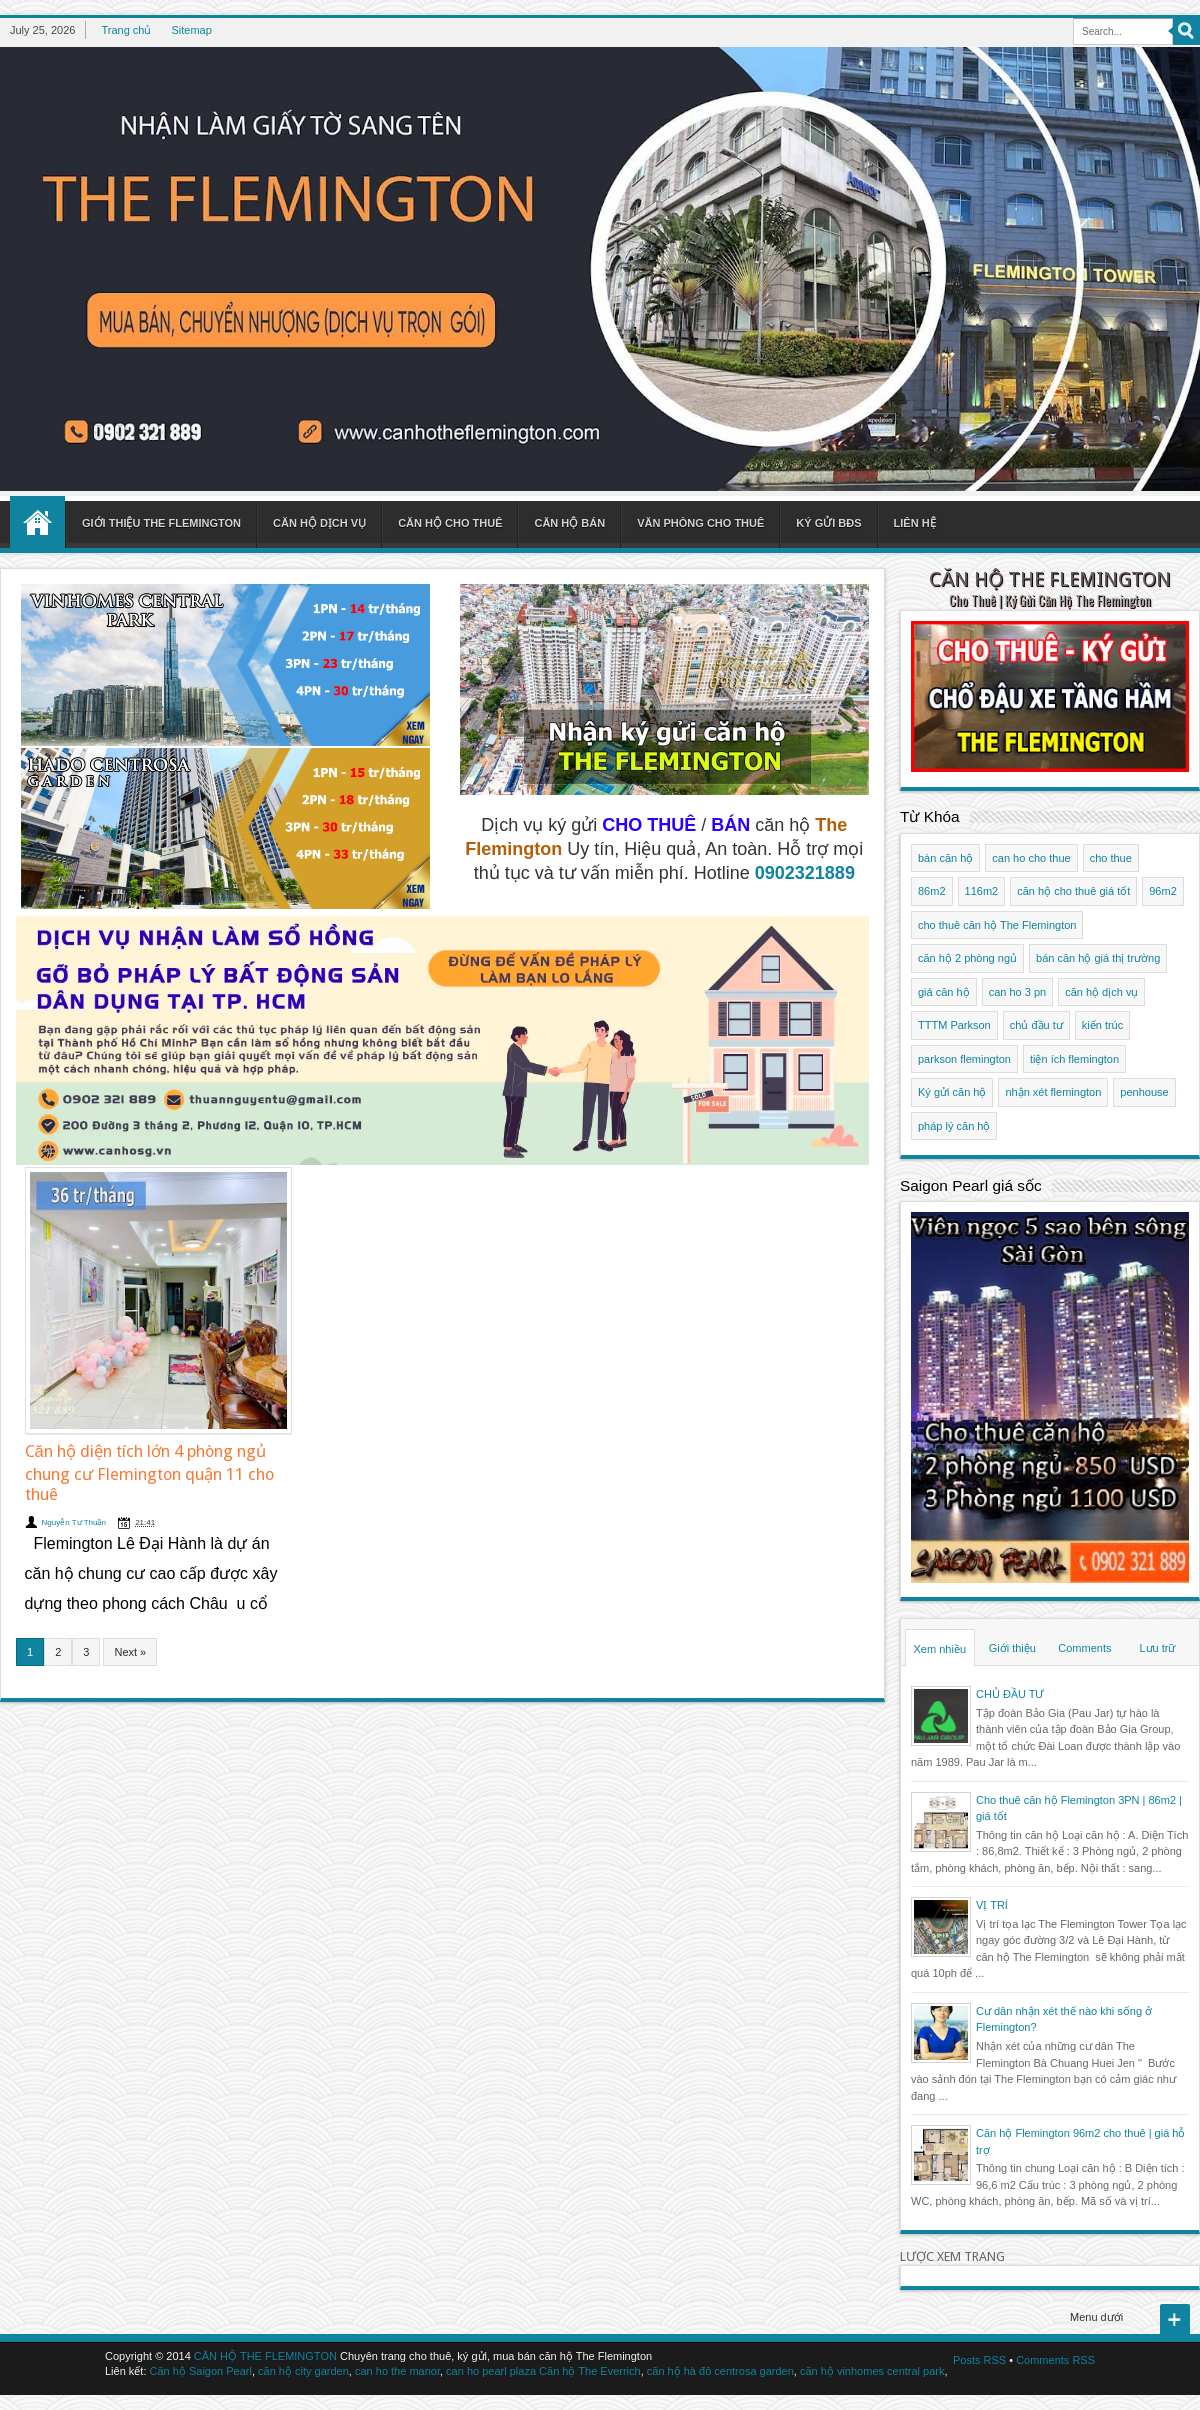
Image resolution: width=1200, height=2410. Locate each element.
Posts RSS (979, 2360)
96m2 (1163, 891)
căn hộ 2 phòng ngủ (967, 958)
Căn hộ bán (569, 523)
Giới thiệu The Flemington (161, 523)
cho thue (1111, 858)
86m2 (932, 891)
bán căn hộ (945, 858)
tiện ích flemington (1074, 1059)
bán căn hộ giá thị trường (1098, 958)
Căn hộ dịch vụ (319, 523)
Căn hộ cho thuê (450, 523)
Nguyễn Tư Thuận (74, 1522)
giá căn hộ (944, 992)
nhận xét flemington (1053, 1092)
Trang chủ (126, 30)
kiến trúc (1102, 1025)
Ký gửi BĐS (828, 523)
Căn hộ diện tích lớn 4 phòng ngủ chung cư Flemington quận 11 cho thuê (149, 1473)
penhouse (1144, 1092)
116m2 (982, 891)
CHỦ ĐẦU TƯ (1010, 1694)
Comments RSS (1055, 2360)
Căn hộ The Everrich (590, 2371)
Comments (1084, 1648)
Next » (130, 1652)
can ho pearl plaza (491, 2371)
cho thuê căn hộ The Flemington (997, 925)
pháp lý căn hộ (954, 1126)
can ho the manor (397, 2371)
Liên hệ (915, 523)
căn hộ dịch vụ (1101, 992)
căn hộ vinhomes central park (872, 2371)
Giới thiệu (1012, 1648)
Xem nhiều (940, 1649)
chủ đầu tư (1036, 1025)
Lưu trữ (1157, 1648)
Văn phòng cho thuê (700, 523)
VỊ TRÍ (992, 1905)
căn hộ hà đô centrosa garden (720, 2371)
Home (37, 522)
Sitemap (191, 30)
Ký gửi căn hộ (952, 1092)
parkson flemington (964, 1059)
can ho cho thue (1031, 858)
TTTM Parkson (954, 1025)
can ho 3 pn (1018, 992)
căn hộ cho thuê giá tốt (1073, 891)
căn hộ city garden (303, 2371)
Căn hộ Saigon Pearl (201, 2371)
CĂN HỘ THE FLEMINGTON (1050, 579)
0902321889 (805, 873)
